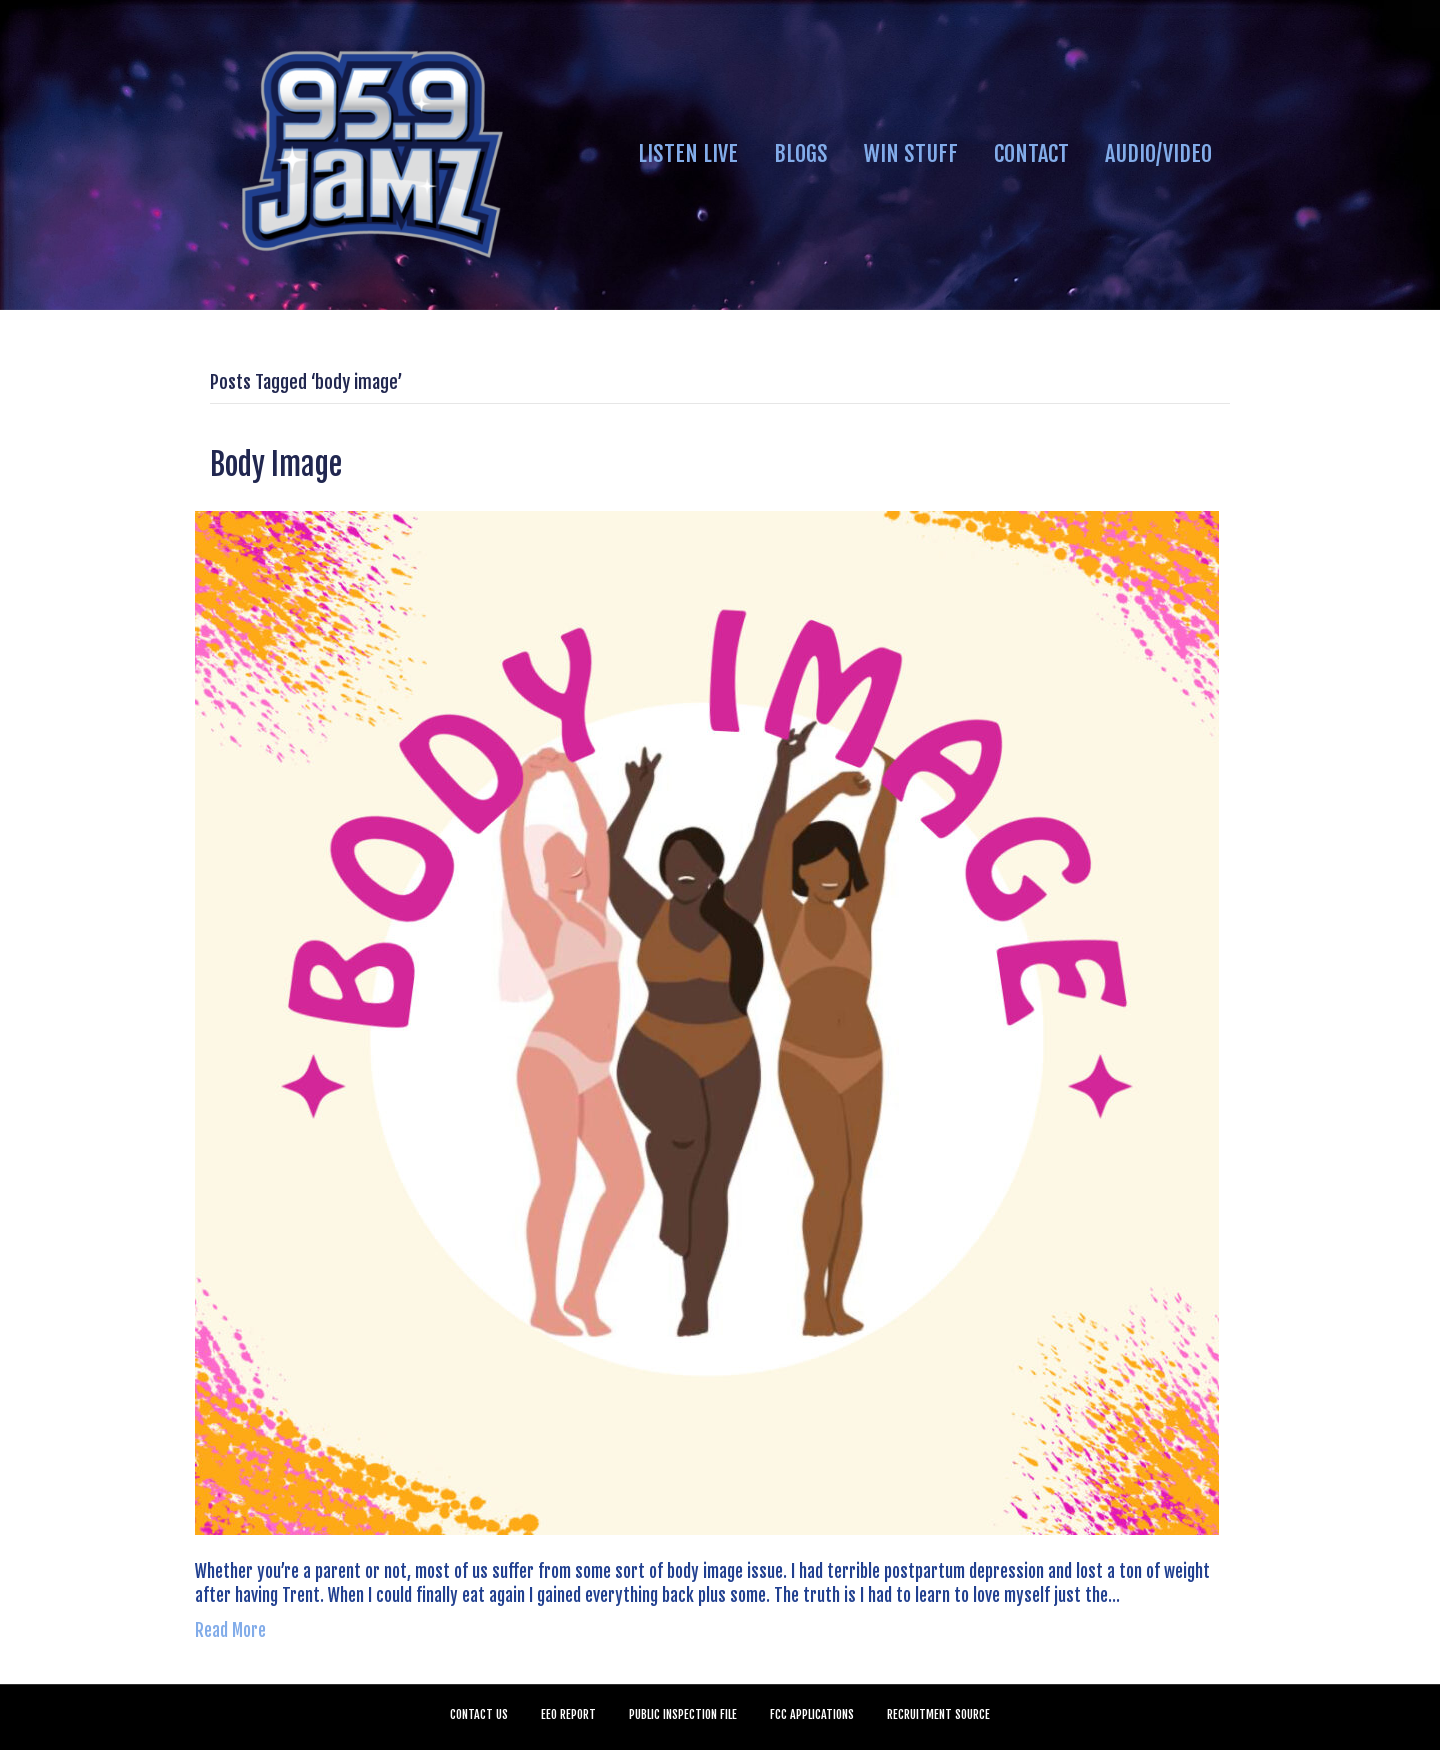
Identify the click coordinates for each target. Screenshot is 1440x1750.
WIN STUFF (911, 153)
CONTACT (1031, 153)
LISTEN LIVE (688, 153)
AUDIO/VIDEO (1158, 153)
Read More (230, 1630)
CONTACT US (479, 1714)
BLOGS (801, 153)
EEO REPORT (568, 1714)
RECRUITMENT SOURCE (938, 1714)
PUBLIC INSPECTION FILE (683, 1714)
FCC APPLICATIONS (812, 1714)
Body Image (276, 464)
